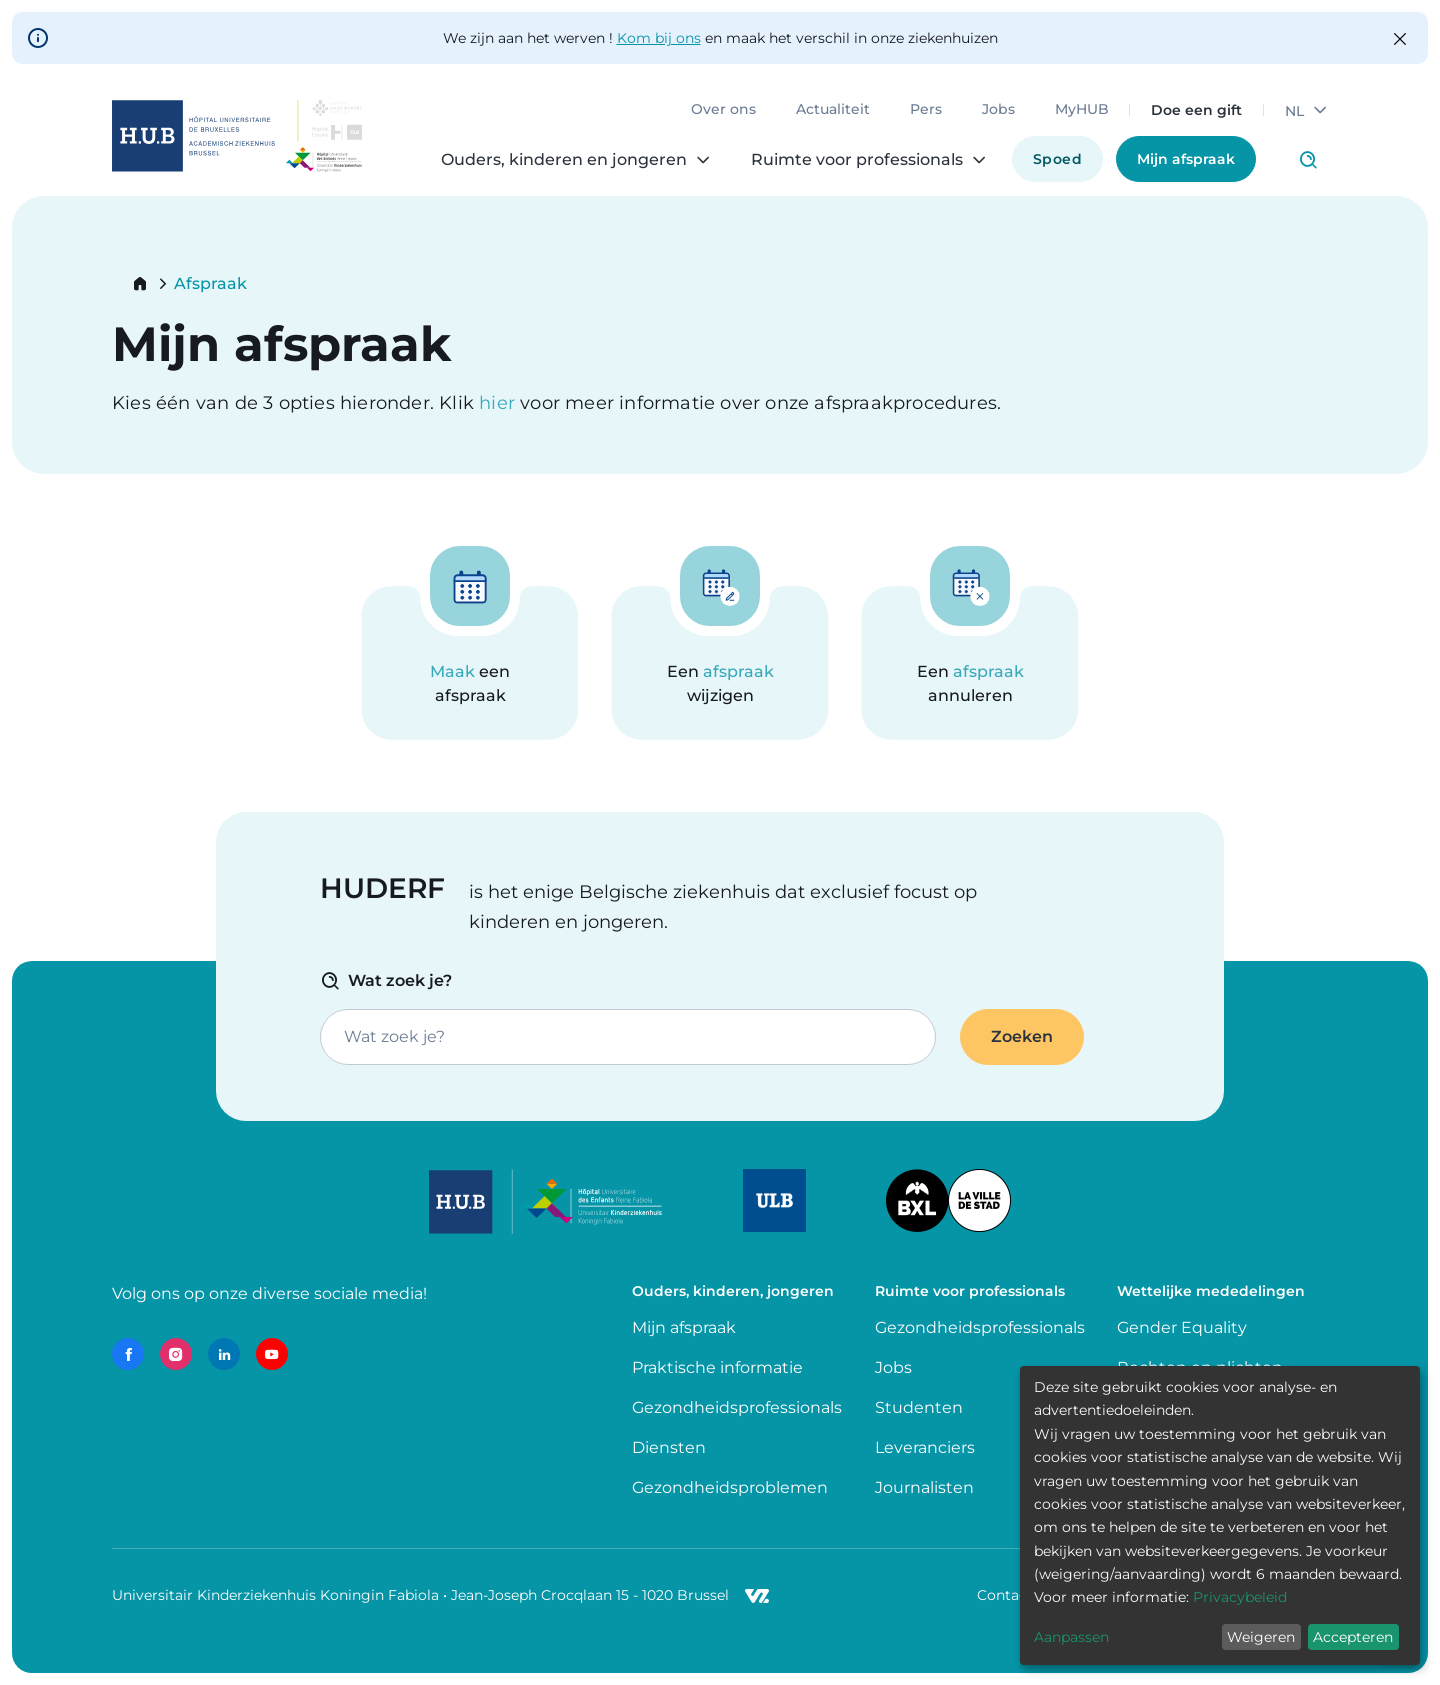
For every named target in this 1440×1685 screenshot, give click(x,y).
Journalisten (924, 1487)
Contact (1005, 1595)
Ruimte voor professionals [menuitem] (857, 160)
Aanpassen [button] (1071, 1637)
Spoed (1057, 159)
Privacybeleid (1240, 1597)
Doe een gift (1196, 110)
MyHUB (1082, 110)
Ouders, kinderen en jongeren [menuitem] (564, 160)
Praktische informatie (719, 1367)
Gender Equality (1182, 1327)
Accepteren (1353, 1637)
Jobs (998, 110)
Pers (926, 110)
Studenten (919, 1407)
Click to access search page (1308, 160)
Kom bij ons (659, 38)
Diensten (669, 1447)
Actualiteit (833, 110)
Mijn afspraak (1186, 159)
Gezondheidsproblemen (730, 1487)
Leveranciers (925, 1447)
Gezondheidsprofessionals (737, 1407)
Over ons (723, 110)
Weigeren (1261, 1637)
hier (499, 403)
